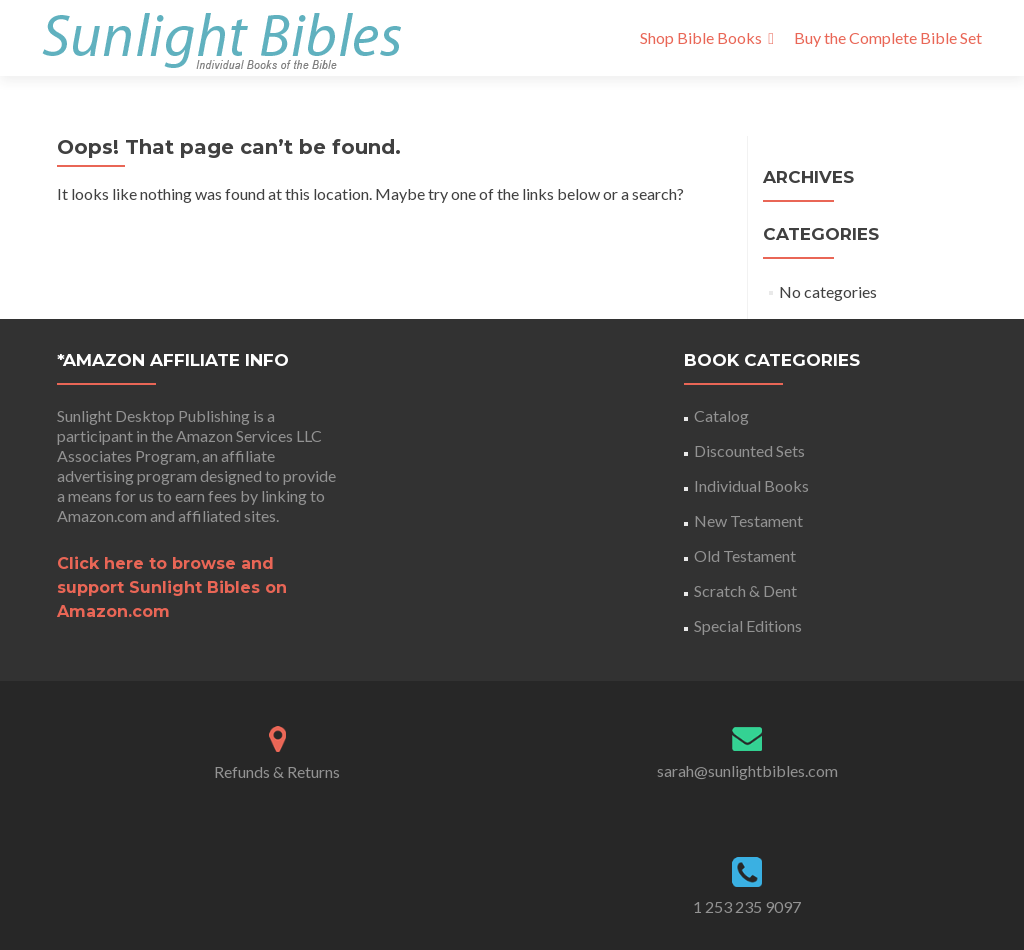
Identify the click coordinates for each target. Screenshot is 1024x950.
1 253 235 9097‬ (747, 906)
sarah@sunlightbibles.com (747, 770)
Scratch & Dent (745, 590)
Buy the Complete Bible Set (888, 37)
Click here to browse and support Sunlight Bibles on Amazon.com (172, 587)
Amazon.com (102, 515)
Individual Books (751, 485)
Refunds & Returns (277, 771)
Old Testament (745, 555)
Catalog (721, 415)
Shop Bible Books (701, 37)
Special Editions (748, 625)
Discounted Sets (749, 450)
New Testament (748, 520)
